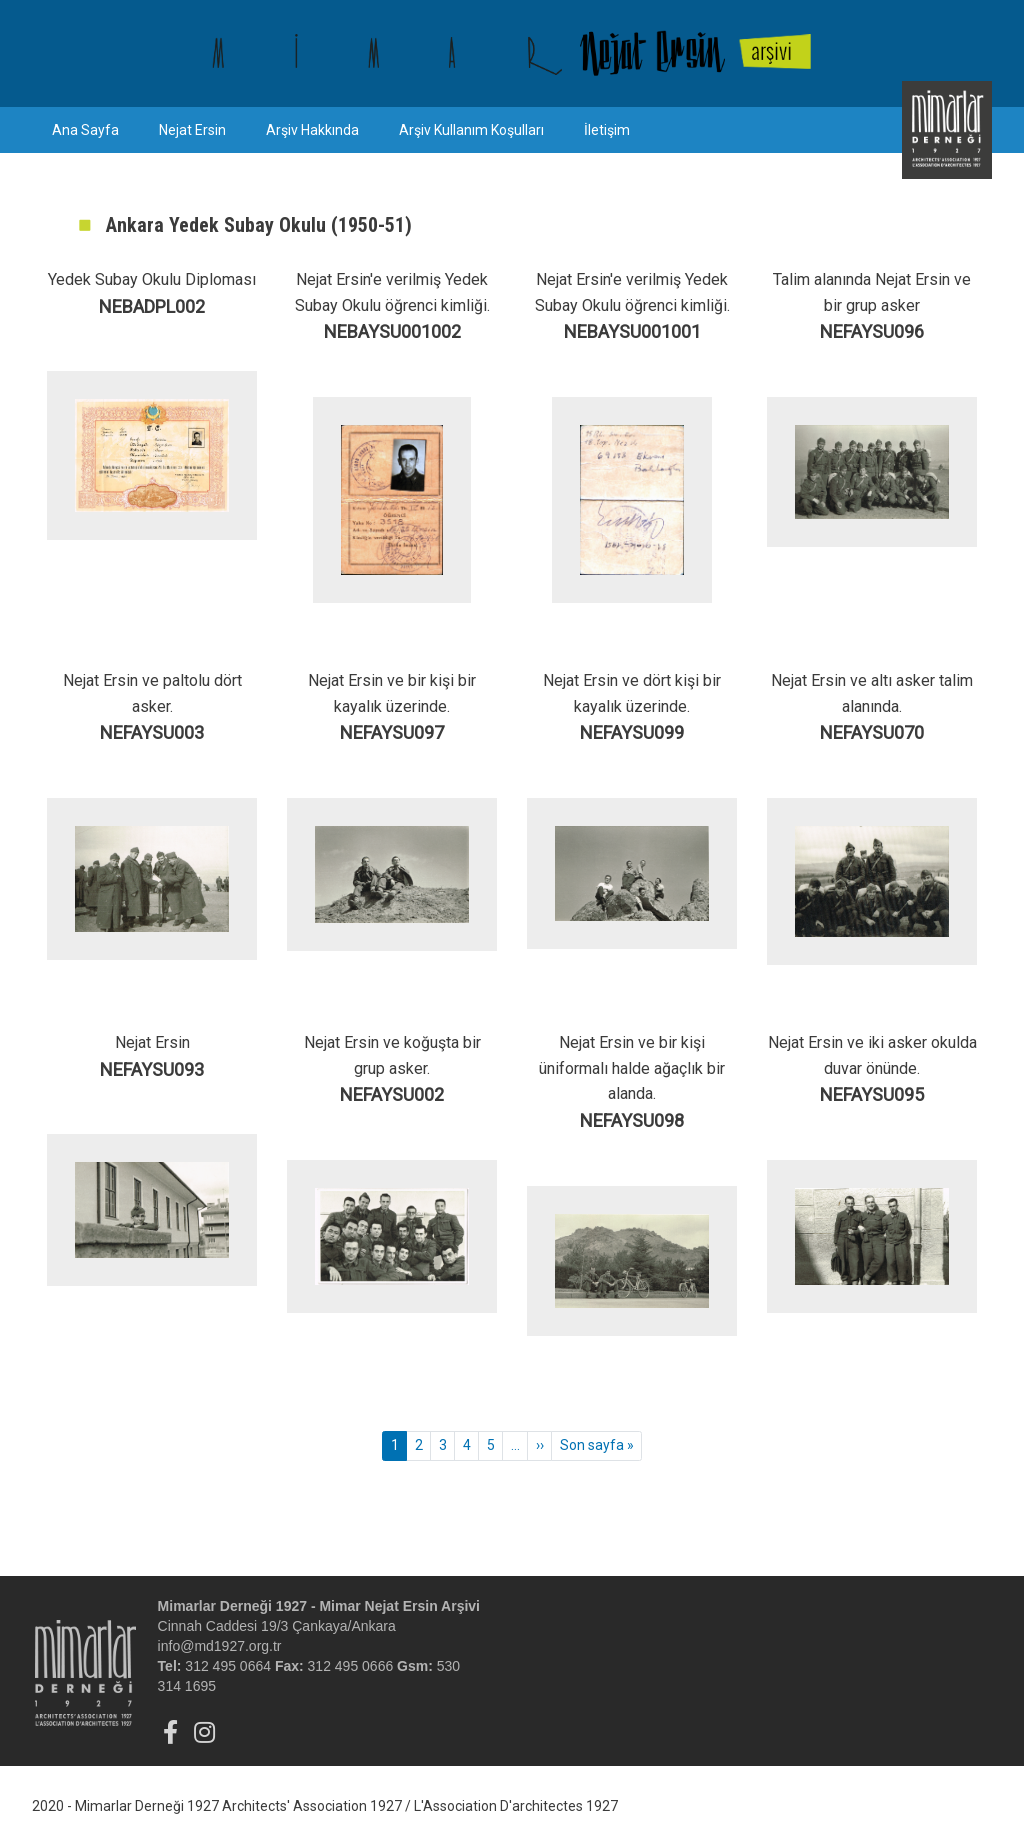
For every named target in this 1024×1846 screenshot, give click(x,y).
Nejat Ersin (192, 130)
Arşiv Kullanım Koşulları (471, 130)
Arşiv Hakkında (312, 130)
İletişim (607, 130)
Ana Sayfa (85, 130)
